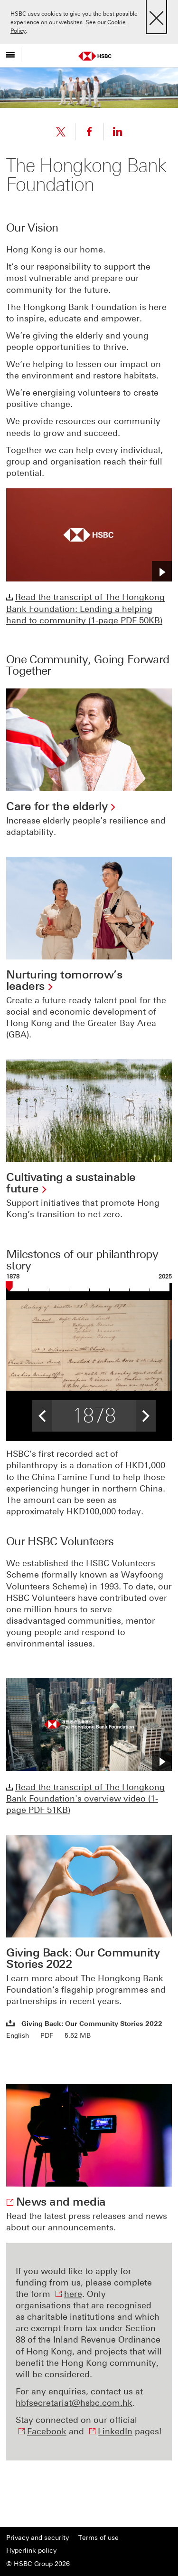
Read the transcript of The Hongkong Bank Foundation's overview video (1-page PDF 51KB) (85, 1798)
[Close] (156, 15)
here (73, 2294)
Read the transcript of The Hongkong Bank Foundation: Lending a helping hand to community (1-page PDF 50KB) (85, 608)
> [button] (146, 1413)
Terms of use (98, 2538)
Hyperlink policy (31, 2551)
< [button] (42, 1413)
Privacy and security (37, 2538)
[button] (162, 571)
